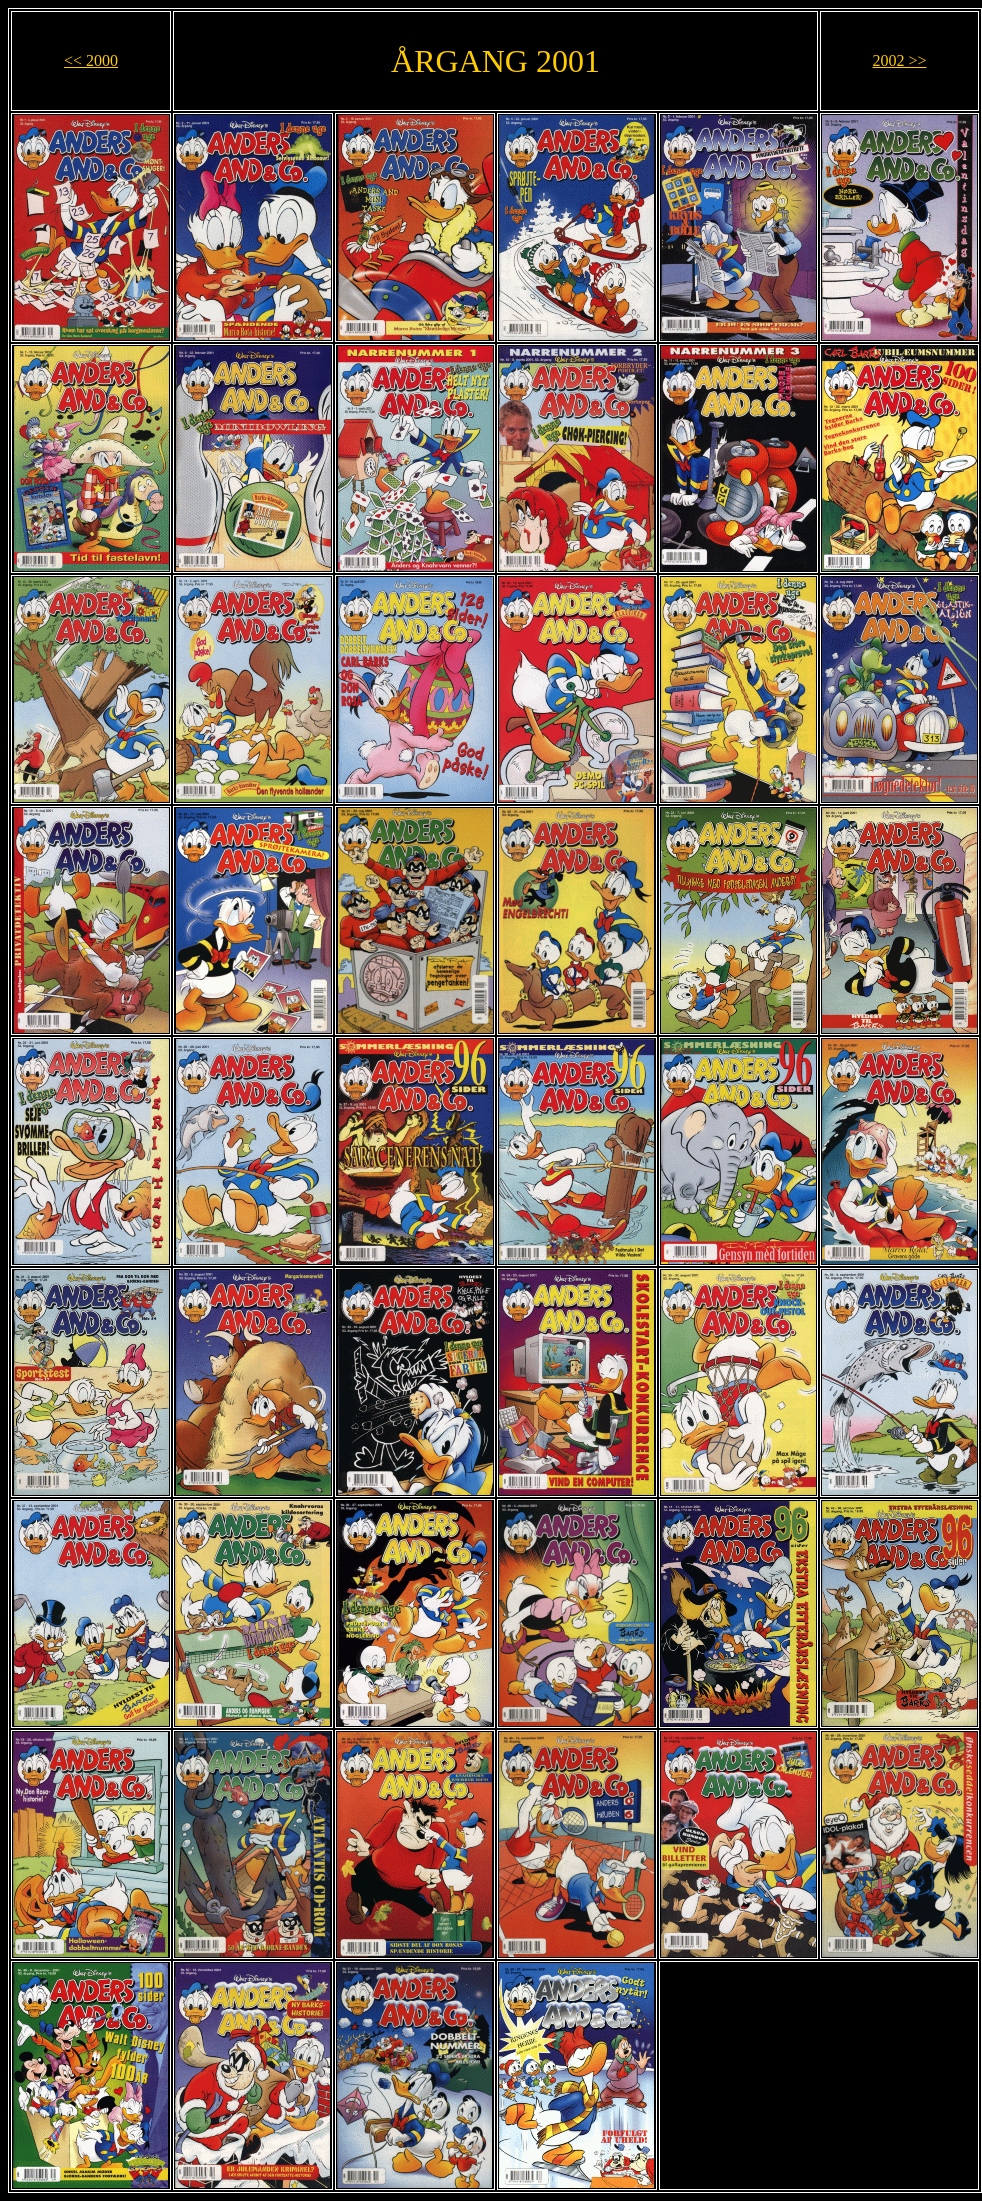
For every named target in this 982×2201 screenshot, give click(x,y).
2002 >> (899, 60)
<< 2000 (91, 60)
